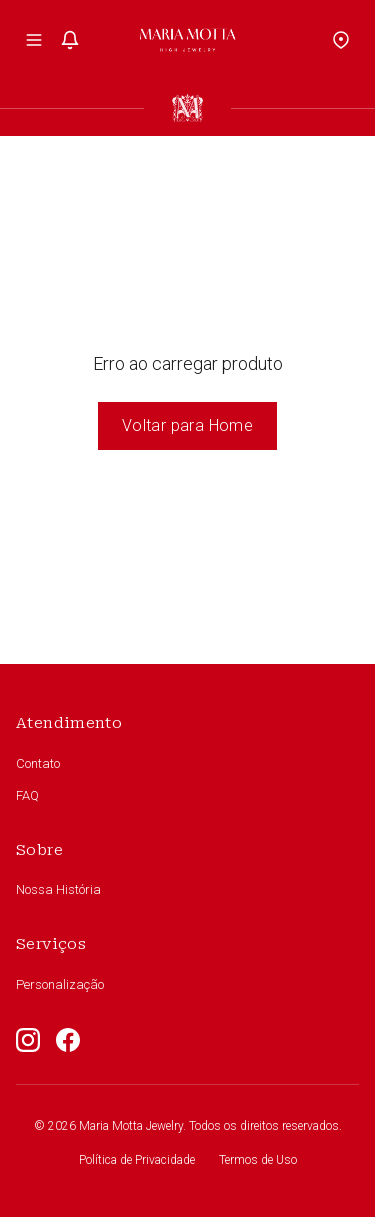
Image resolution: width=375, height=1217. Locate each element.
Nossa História (58, 889)
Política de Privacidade (137, 1160)
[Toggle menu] (34, 40)
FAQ (27, 795)
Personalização (60, 984)
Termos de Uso (258, 1160)
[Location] (341, 40)
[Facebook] (68, 1040)
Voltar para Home (187, 425)
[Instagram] (28, 1040)
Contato (38, 763)
